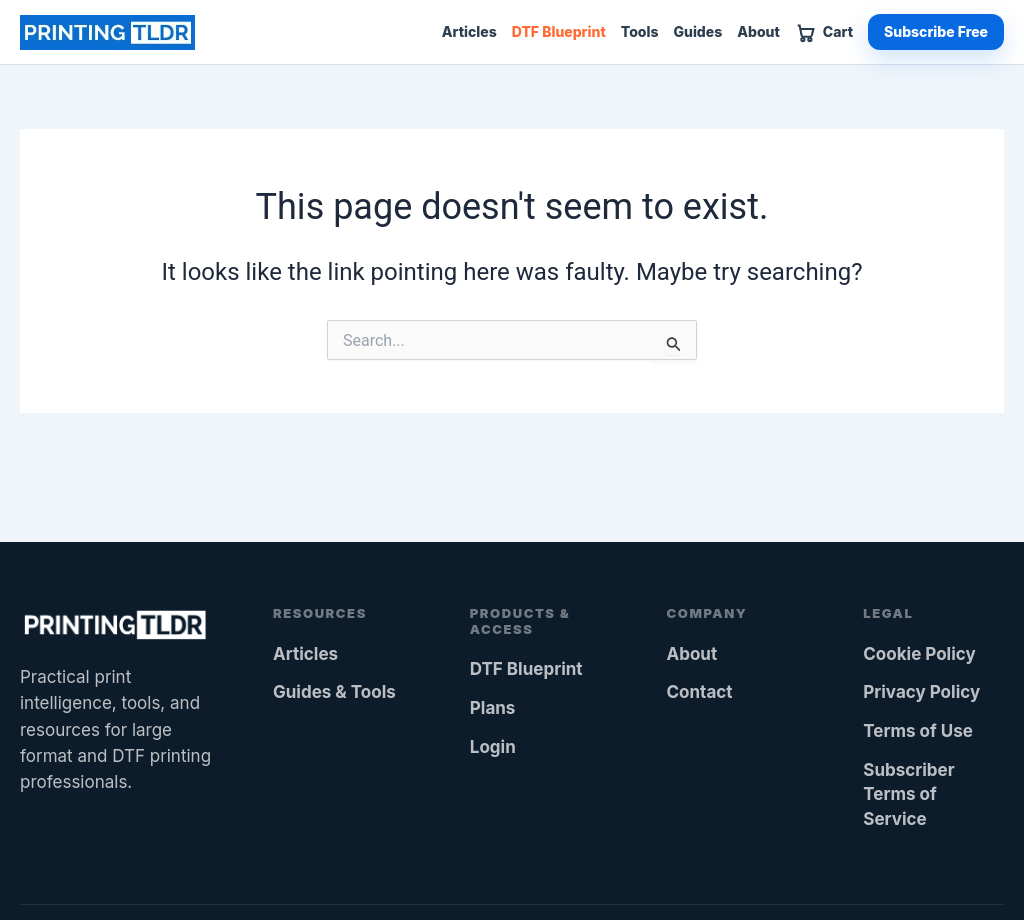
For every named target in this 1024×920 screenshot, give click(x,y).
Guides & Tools (334, 692)
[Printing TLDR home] (107, 32)
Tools (640, 32)
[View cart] (824, 32)
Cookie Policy (919, 654)
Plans (493, 708)
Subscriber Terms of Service (908, 794)
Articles (469, 32)
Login (493, 747)
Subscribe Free (936, 31)
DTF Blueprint (559, 32)
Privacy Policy (921, 692)
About (758, 32)
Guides (697, 32)
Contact (700, 692)
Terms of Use (918, 731)
